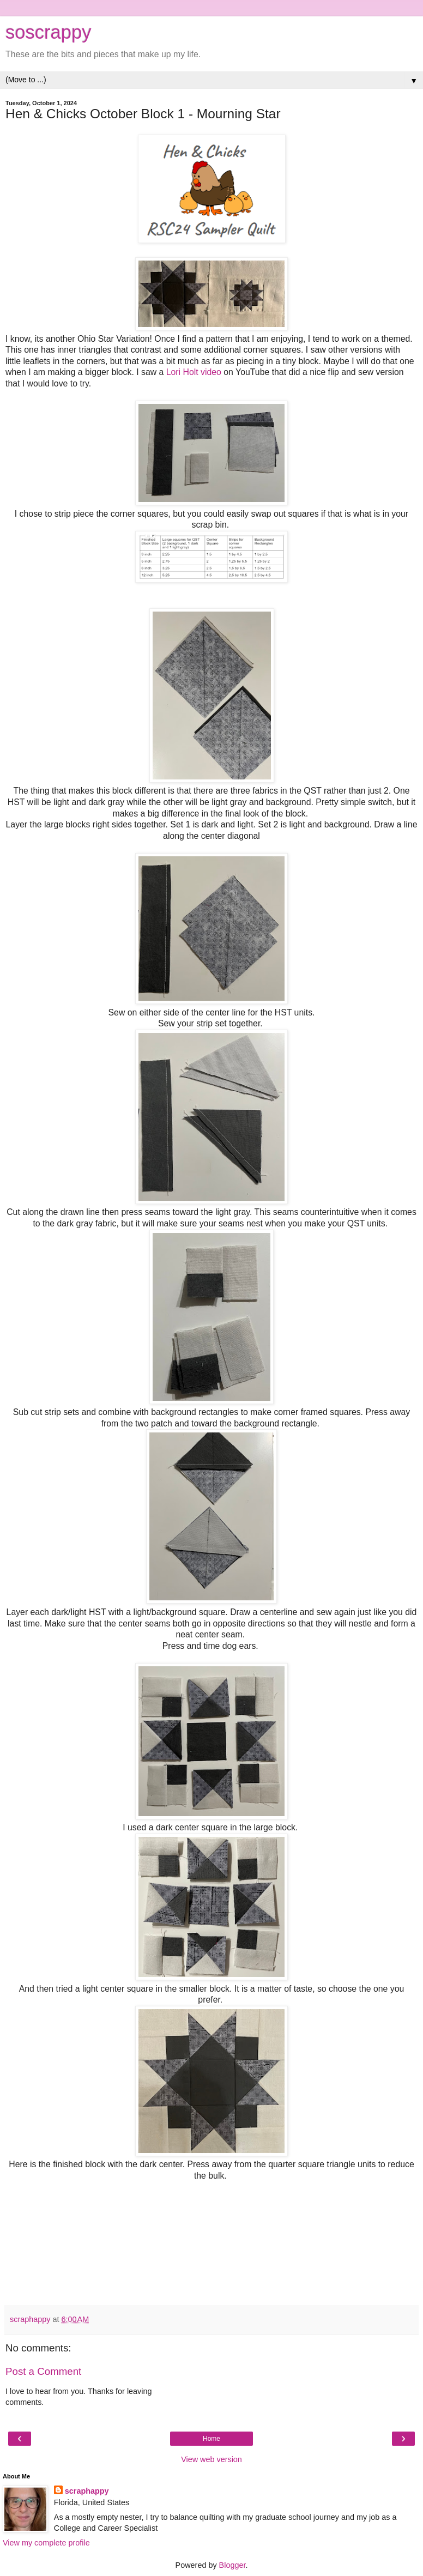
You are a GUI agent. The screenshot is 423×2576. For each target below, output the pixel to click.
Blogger (232, 2565)
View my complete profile (46, 2542)
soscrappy (48, 32)
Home (211, 2438)
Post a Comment (43, 2371)
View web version (211, 2459)
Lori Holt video (193, 372)
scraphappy (87, 2491)
